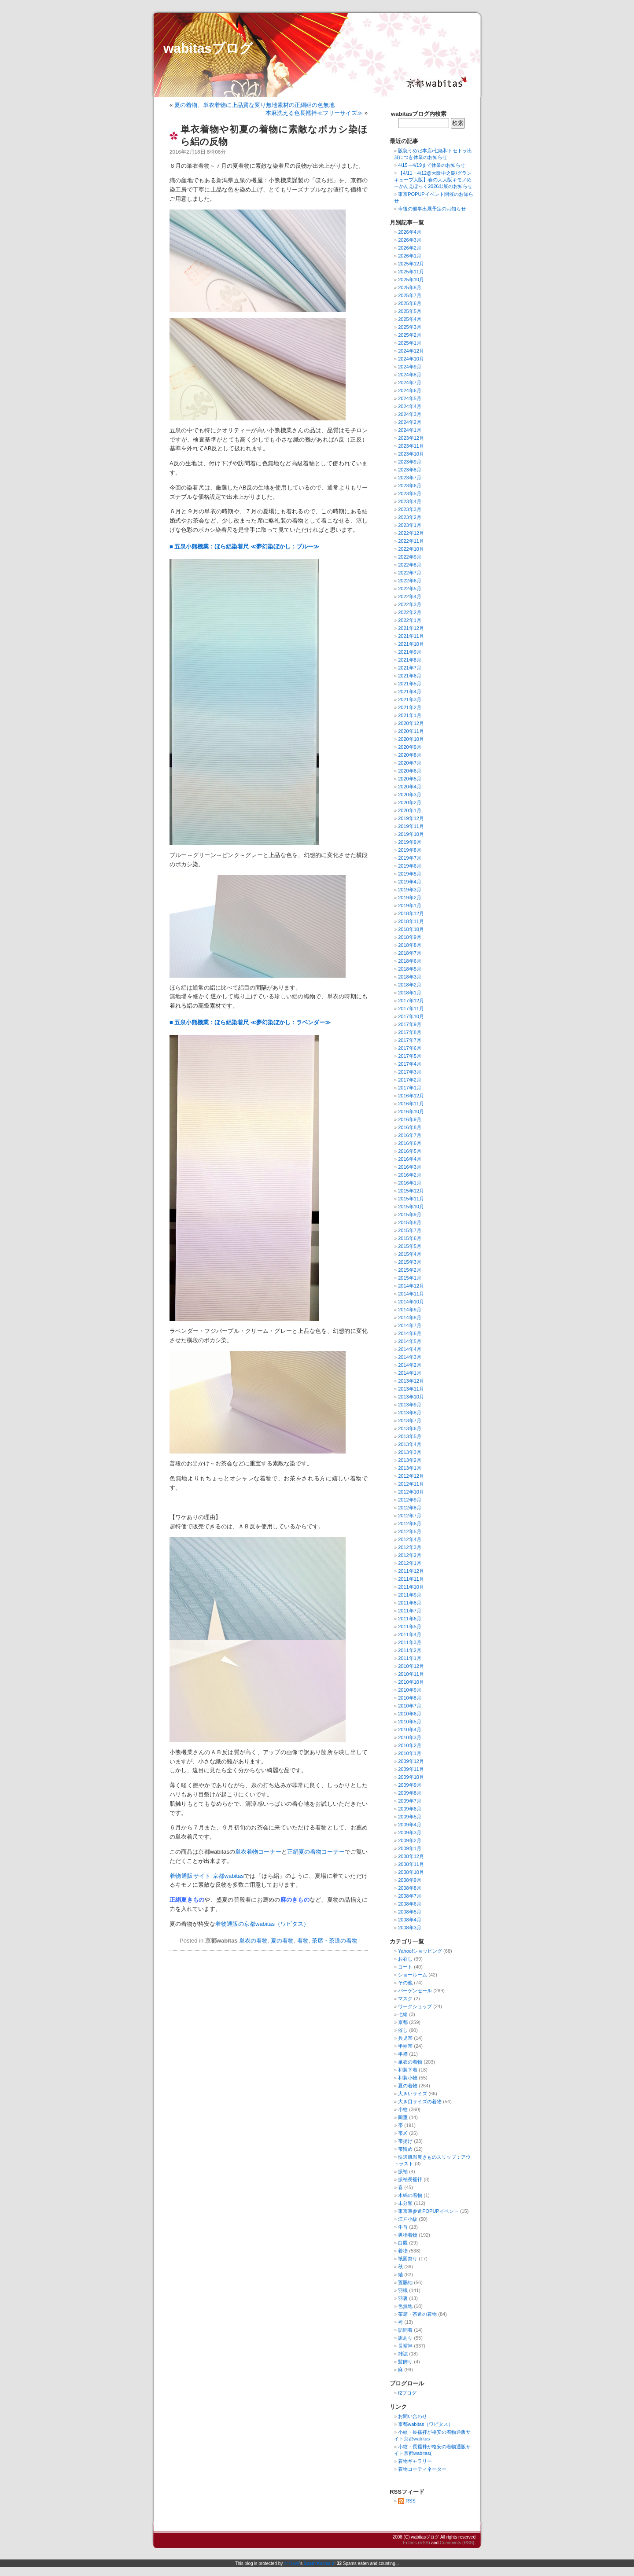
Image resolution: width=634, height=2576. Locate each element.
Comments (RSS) (457, 2542)
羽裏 (403, 2298)
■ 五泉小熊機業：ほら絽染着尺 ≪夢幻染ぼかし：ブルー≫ (244, 546)
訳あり (405, 2337)
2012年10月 (411, 1491)
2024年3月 (409, 414)
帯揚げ (405, 2141)
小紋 (403, 2109)
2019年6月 (409, 865)
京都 (403, 2022)
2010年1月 (409, 1753)
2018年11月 (411, 921)
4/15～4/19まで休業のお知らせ (431, 165)
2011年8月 (409, 1602)
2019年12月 (411, 818)
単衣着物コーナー (258, 1851)
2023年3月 (409, 509)
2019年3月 (409, 889)
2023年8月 (409, 469)
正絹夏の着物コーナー (316, 1851)
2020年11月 (411, 731)
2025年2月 (409, 335)
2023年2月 (409, 517)
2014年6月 (409, 1333)
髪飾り (405, 2361)
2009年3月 (409, 1832)
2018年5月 (409, 969)
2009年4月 (409, 1824)
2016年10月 (411, 1111)
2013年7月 (409, 1420)
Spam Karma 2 (319, 2563)
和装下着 (407, 2069)
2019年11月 (411, 826)
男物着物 (407, 2234)
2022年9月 (409, 556)
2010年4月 (409, 1729)
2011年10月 (411, 1587)
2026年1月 (409, 255)
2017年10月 (411, 1016)
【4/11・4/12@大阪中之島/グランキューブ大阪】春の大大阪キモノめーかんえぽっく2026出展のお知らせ (433, 179)
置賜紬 (405, 2282)
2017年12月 (411, 1000)
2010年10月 (411, 1682)
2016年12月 (411, 1095)
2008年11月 (411, 1864)
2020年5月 (409, 778)
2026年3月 (409, 240)
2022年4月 (409, 596)
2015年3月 (409, 1262)
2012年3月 (409, 1547)
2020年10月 (411, 739)
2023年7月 (409, 477)
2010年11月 (411, 1674)
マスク (405, 1998)
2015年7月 (409, 1230)
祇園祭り (407, 2258)
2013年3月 (409, 1452)
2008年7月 (409, 1896)
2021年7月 (409, 667)
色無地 (405, 2306)
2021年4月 (409, 691)
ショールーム (412, 1974)
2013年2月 (409, 1460)
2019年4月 (409, 881)
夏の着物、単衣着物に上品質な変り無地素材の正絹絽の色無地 (254, 105)
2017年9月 (409, 1024)
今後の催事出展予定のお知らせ (432, 208)
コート (405, 1966)
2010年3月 (409, 1737)
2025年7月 (409, 295)
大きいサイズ (412, 2093)
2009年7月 (409, 1800)
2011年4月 (409, 1634)
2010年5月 (409, 1721)
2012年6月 (409, 1523)
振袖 (403, 2171)
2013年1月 (409, 1468)
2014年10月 (411, 1301)
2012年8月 (409, 1507)
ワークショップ (415, 2006)
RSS (407, 2500)
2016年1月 (409, 1182)
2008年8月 (409, 1888)
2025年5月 (409, 311)
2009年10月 (411, 1777)
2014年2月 (409, 1365)
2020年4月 (409, 786)
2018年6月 (409, 961)
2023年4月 (409, 501)
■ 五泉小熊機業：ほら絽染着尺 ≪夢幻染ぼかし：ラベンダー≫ (250, 1022)
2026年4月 (409, 232)
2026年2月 (409, 247)
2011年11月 (411, 1579)
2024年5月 (409, 398)
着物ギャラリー (415, 2461)
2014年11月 (411, 1293)
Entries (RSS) (416, 2542)
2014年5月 (409, 1341)
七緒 (403, 2014)
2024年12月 (411, 350)
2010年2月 (409, 1745)
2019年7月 (409, 858)
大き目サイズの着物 (420, 2101)
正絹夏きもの (187, 1899)
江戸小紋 (407, 2219)
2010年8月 (409, 1697)
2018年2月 (409, 984)
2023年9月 (409, 461)
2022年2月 (409, 612)
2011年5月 (409, 1626)
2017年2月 (409, 1079)
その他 (405, 1982)
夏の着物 (282, 1940)
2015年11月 (411, 1198)
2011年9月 (409, 1594)
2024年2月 (409, 422)
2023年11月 (411, 446)
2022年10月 (411, 549)
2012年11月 (411, 1484)
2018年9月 (409, 937)
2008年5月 (409, 1911)
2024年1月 (409, 430)
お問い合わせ (412, 2416)
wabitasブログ (208, 48)
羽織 (403, 2290)
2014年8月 (409, 1317)
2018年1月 (409, 992)
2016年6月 (409, 1143)
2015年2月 (409, 1270)
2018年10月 (411, 929)
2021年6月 (409, 675)
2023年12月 (411, 438)
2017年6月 (409, 1048)
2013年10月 (411, 1396)
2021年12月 (411, 628)
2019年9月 (409, 842)
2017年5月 (409, 1056)
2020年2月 (409, 802)
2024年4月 (409, 406)
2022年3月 (409, 604)
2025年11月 (411, 271)
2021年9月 (409, 652)
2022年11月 (411, 541)
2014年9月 (409, 1309)
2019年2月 (409, 897)
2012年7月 (409, 1515)
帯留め (405, 2149)
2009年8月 (409, 1793)
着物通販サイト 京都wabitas (207, 1876)
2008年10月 (411, 1872)
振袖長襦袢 (410, 2179)
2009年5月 (409, 1816)
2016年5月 (409, 1151)
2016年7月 (409, 1135)
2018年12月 (411, 913)
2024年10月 (411, 358)
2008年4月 (409, 1919)
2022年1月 (409, 620)
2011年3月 (409, 1642)
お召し (405, 1958)
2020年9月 (409, 747)
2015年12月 (411, 1190)
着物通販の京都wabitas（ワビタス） (262, 1924)
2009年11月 (411, 1769)
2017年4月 (409, 1064)
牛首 (403, 2227)
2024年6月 (409, 390)
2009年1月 (409, 1848)
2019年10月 (411, 834)
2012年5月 (409, 1531)
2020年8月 (409, 755)
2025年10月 (411, 279)
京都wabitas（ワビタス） (425, 2424)
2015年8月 (409, 1222)
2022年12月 (411, 533)
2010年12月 (411, 1666)
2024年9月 (409, 366)
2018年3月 (409, 976)
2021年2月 (409, 707)
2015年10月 (411, 1206)
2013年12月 (411, 1381)
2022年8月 (409, 564)
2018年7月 (409, 953)
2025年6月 (409, 303)
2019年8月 (409, 850)
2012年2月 (409, 1555)
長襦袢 (405, 2345)
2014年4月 (409, 1349)
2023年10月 (411, 453)
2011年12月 (411, 1571)
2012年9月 (409, 1499)
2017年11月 (411, 1008)
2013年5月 (409, 1436)
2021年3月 (409, 699)
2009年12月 (411, 1761)
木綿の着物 (410, 2195)
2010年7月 (409, 1705)
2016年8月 (409, 1127)
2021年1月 (409, 715)
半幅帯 (405, 2046)
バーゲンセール (415, 1990)
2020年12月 (411, 723)
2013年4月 (409, 1444)
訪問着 (405, 2330)
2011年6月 (409, 1618)
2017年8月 (409, 1032)
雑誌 (403, 2353)
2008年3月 (409, 1927)
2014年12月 (411, 1285)
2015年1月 (409, 1278)
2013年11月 (411, 1388)
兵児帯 (405, 2038)
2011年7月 (409, 1610)
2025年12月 (411, 263)
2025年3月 (409, 327)
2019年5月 (409, 873)
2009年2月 (409, 1840)
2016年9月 (409, 1119)
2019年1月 (409, 905)
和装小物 (407, 2077)
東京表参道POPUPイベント (428, 2211)
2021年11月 (411, 636)
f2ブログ (407, 2393)
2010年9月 (409, 1690)
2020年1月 (409, 810)
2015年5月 (409, 1246)
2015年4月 (409, 1254)
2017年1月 (409, 1087)
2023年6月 (409, 485)
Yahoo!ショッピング (420, 1951)
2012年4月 (409, 1539)
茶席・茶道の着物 (335, 1940)
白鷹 (403, 2242)
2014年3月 (409, 1357)
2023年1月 (409, 525)
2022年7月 (409, 572)
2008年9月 (409, 1880)
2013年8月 (409, 1412)
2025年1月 (409, 343)
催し (403, 2030)
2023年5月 (409, 493)
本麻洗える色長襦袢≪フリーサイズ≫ (314, 113)
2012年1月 (409, 1563)
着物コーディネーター (422, 2469)
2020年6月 (409, 770)
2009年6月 (409, 1808)
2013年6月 (409, 1428)
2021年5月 (409, 683)
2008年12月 (411, 1856)
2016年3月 (409, 1167)
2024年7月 (409, 382)
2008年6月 (409, 1903)
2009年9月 (409, 1785)
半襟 (403, 2054)
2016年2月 (409, 1175)
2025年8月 (409, 287)
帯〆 (403, 2133)
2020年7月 (409, 762)
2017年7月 (409, 1040)
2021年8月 (409, 659)
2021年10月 (411, 644)
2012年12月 (411, 1476)
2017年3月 (409, 1072)
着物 (303, 1940)
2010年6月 (409, 1713)
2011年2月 (409, 1650)
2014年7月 (409, 1325)
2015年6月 (409, 1238)
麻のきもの (295, 1899)
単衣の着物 (253, 1940)
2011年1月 (409, 1658)
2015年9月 (409, 1214)
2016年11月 (411, 1103)
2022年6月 (409, 580)
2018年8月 (409, 945)
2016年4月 (409, 1159)
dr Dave (291, 2563)
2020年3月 (409, 794)
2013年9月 (409, 1404)
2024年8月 (409, 374)
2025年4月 (409, 319)
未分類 (405, 2203)
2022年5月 (409, 588)
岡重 (403, 2117)
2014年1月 (409, 1373)
